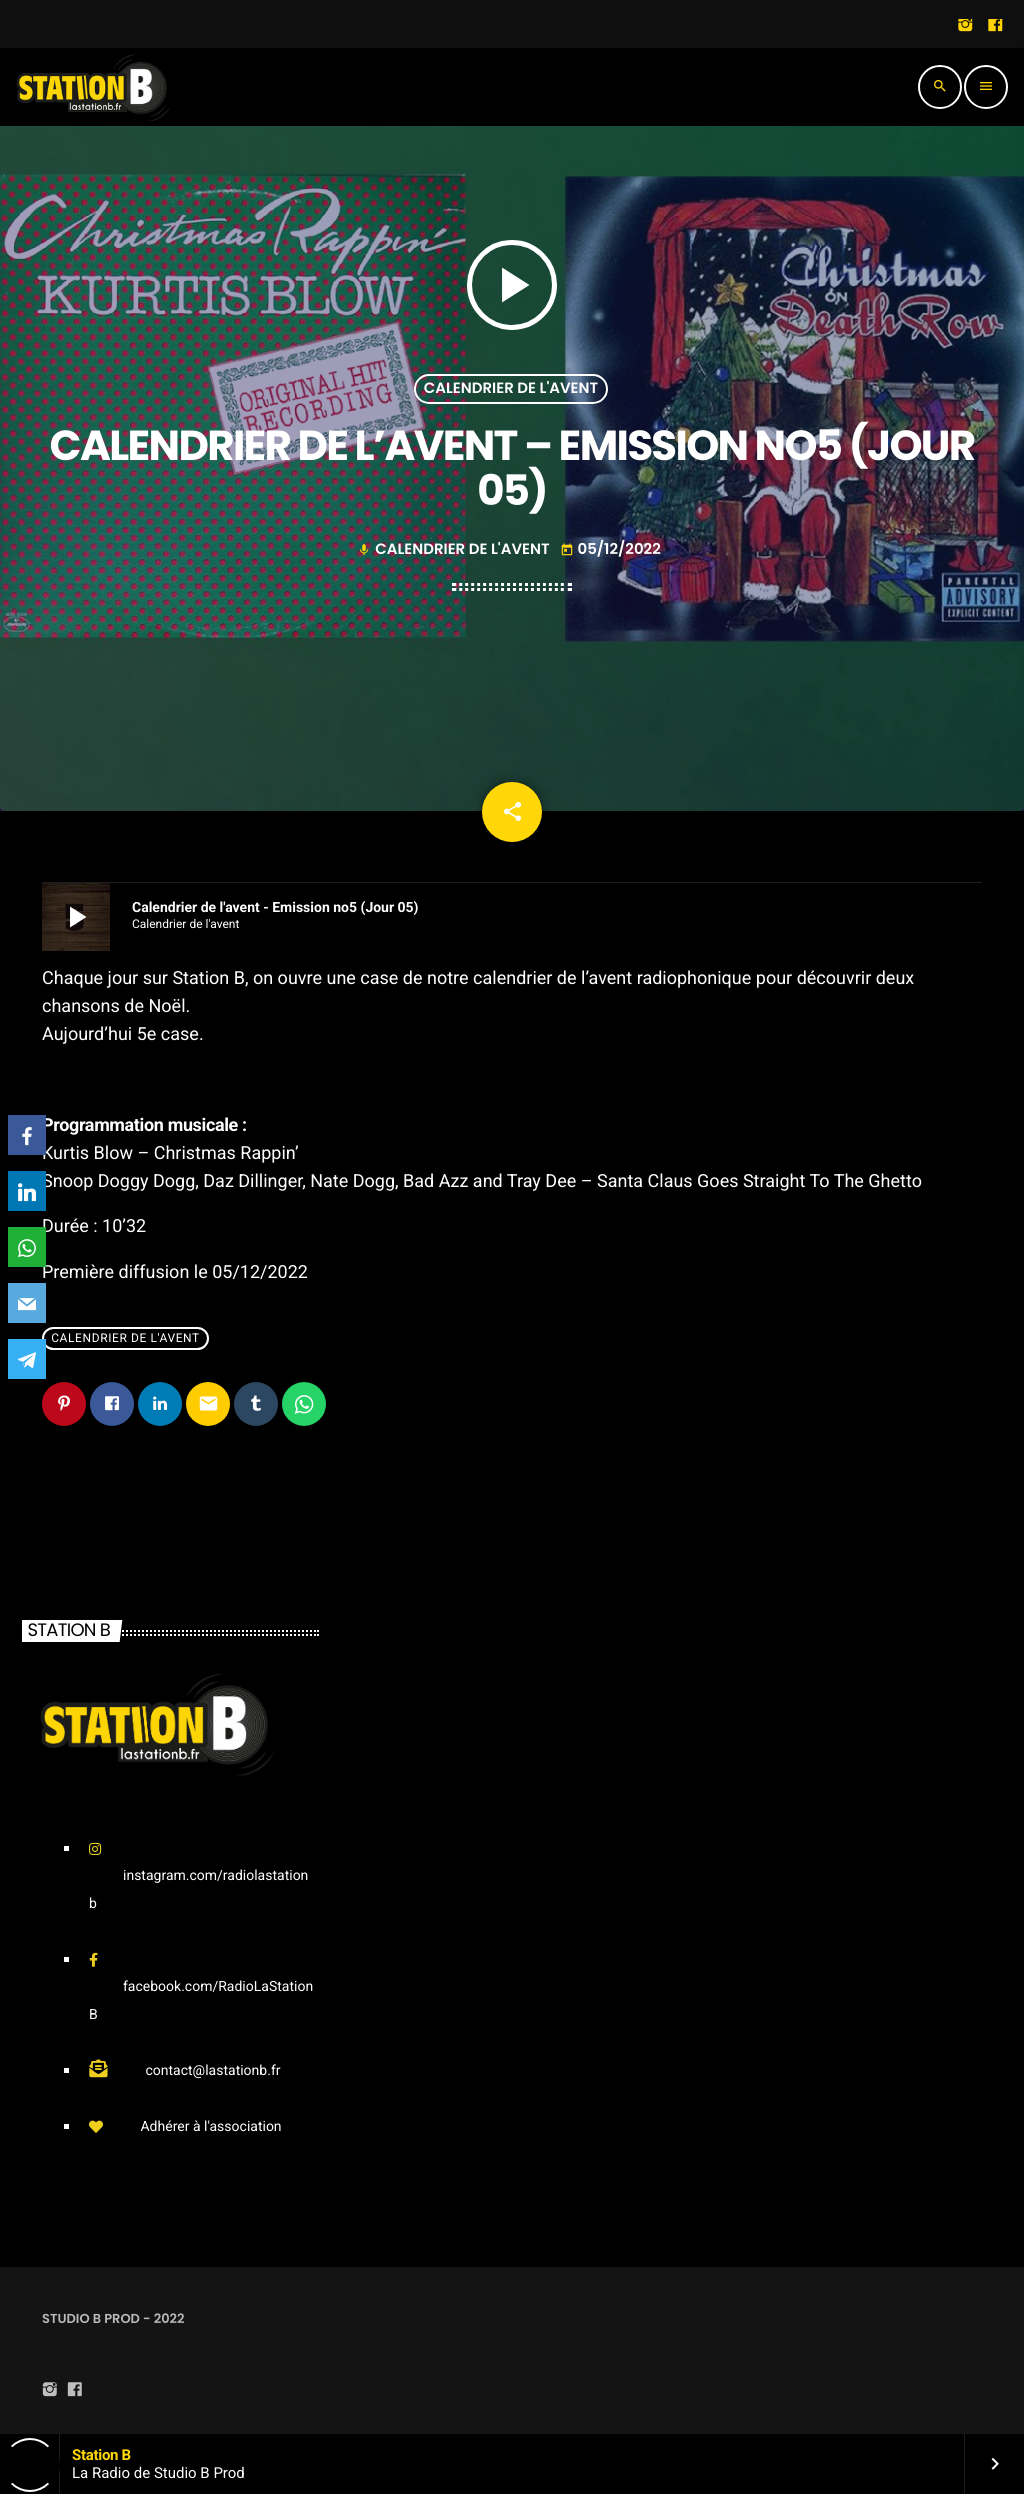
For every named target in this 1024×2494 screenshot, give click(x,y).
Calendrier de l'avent (511, 388)
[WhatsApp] (27, 1247)
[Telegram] (27, 1359)
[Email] (27, 1303)
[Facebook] (27, 1135)
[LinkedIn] (27, 1191)
